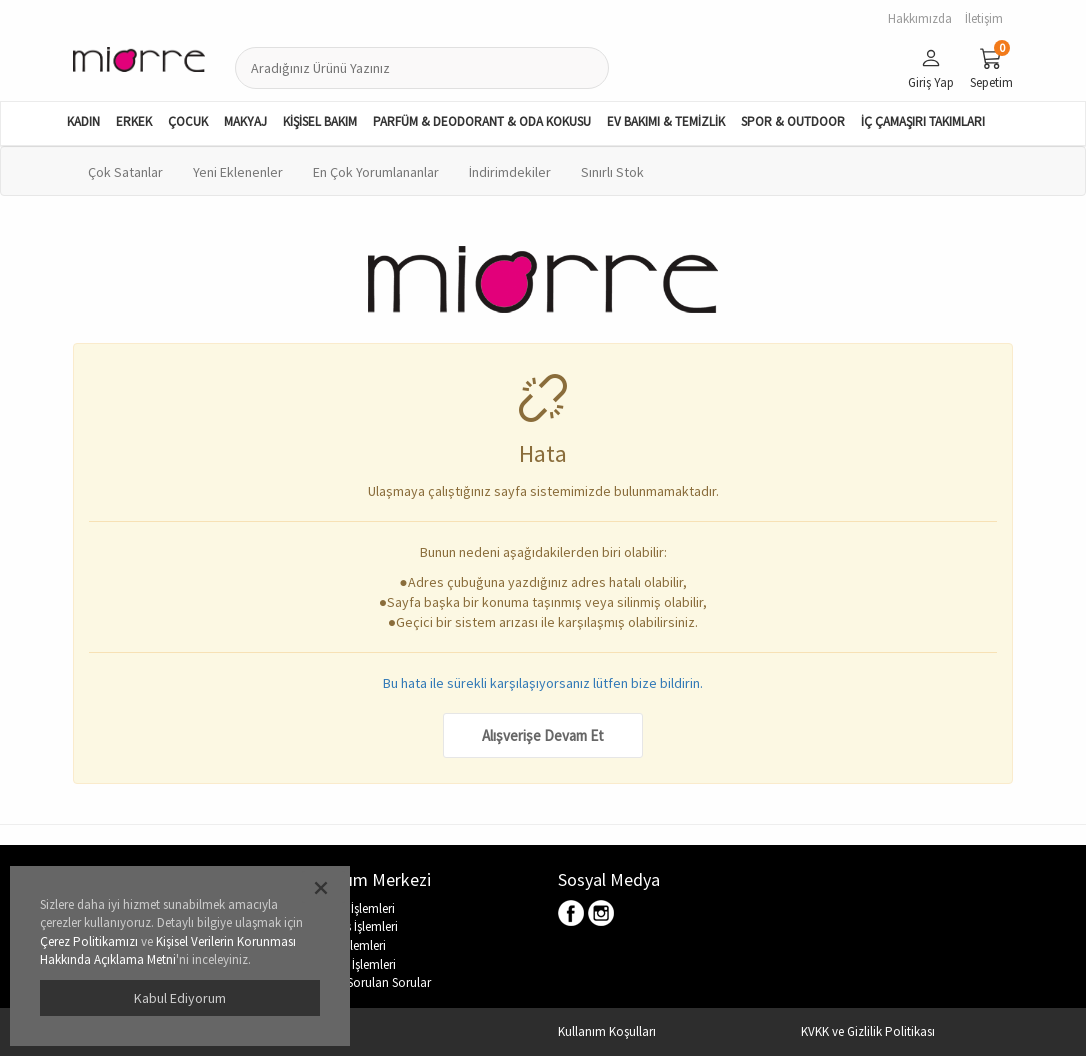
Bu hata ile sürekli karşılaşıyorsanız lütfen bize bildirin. (543, 683)
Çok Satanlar (125, 172)
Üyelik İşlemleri (355, 908)
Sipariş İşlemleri (357, 926)
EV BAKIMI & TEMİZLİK (666, 121)
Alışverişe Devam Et (543, 735)
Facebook (572, 914)
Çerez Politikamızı (89, 941)
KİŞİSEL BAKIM (320, 121)
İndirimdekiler (510, 172)
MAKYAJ (245, 121)
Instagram (601, 914)
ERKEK (134, 121)
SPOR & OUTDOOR (793, 121)
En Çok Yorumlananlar (376, 172)
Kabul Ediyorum (180, 998)
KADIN (83, 121)
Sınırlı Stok (612, 172)
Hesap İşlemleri (356, 964)
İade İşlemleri (351, 945)
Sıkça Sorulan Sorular (373, 982)
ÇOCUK (188, 121)
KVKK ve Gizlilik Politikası (868, 1031)
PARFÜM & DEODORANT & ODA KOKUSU (482, 121)
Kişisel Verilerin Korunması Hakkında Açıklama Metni (168, 951)
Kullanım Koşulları (607, 1031)
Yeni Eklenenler (238, 172)
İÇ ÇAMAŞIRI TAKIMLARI (923, 121)
